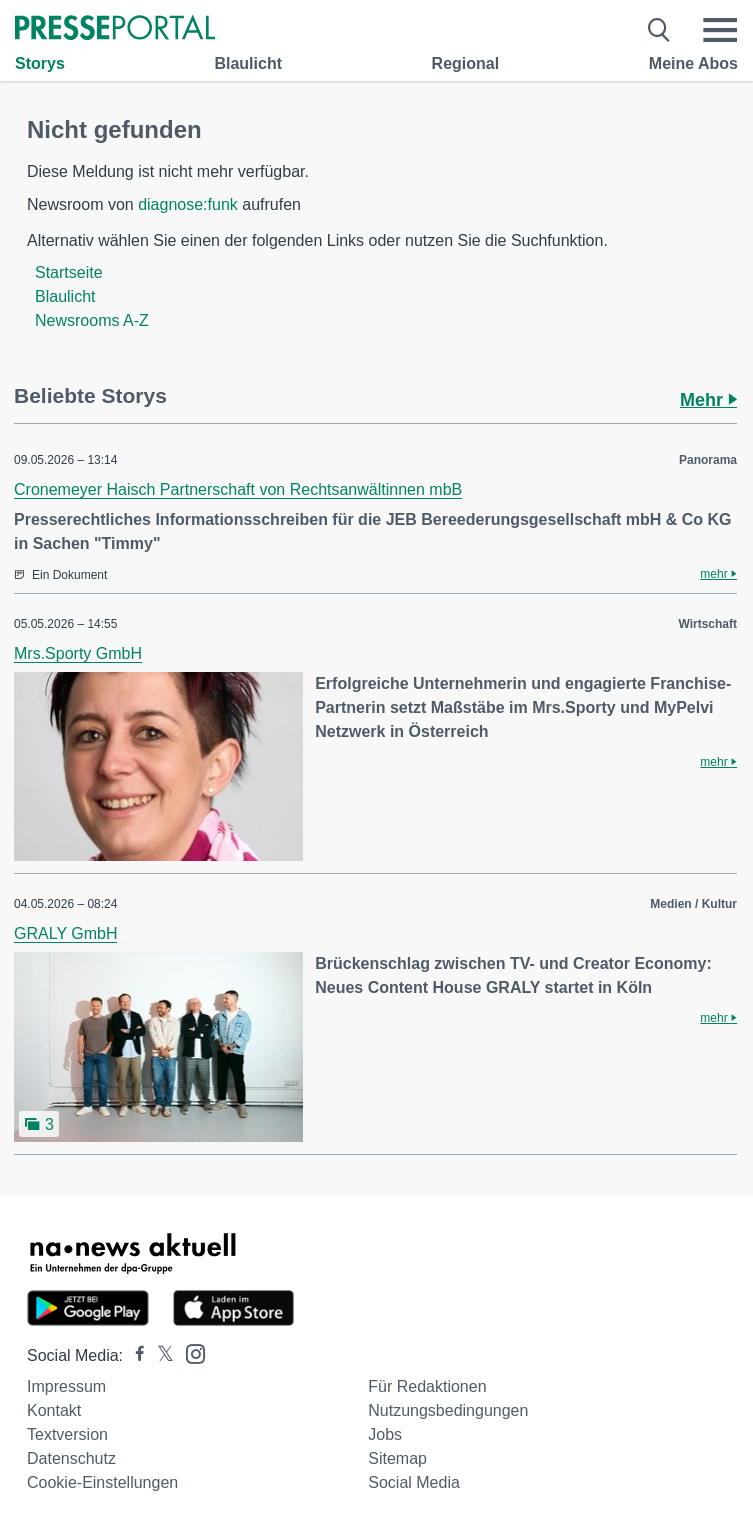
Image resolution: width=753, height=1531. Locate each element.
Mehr (708, 400)
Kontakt (54, 1410)
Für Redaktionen (427, 1386)
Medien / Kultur (693, 904)
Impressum (66, 1386)
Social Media (414, 1482)
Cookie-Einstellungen (102, 1482)
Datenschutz (71, 1458)
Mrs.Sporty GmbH (78, 653)
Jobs (385, 1434)
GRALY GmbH (65, 933)
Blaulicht (248, 63)
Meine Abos (693, 63)
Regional (466, 63)
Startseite (69, 272)
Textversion (67, 1434)
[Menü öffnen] (720, 30)
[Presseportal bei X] (159, 1355)
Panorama (708, 460)
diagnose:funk (188, 204)
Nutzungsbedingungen (448, 1410)
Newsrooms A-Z (92, 320)
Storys (40, 63)
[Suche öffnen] (659, 30)
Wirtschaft (707, 624)
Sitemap (397, 1458)
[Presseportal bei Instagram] (189, 1352)
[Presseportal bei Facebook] (134, 1355)
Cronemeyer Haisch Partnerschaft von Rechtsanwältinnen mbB (238, 489)
